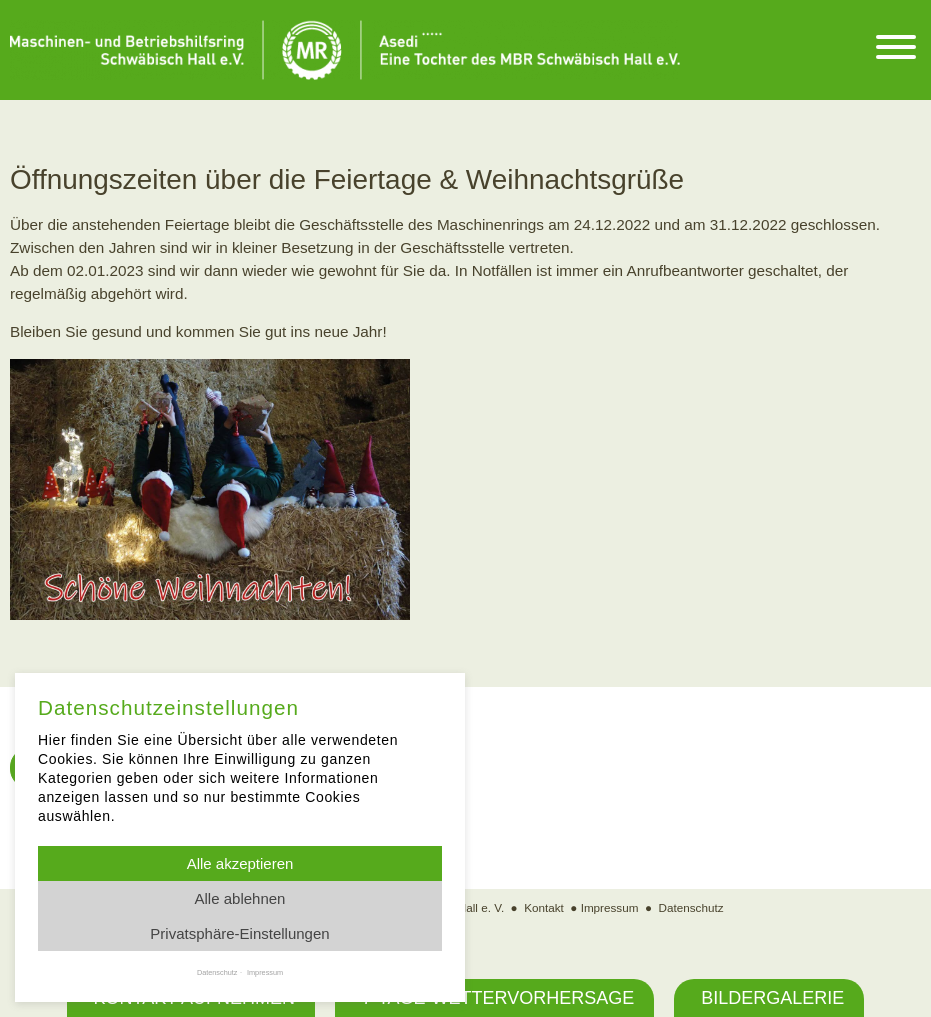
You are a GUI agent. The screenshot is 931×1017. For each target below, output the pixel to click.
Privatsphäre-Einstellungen (239, 933)
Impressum (610, 907)
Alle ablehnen (240, 898)
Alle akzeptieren (240, 863)
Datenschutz (691, 907)
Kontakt (544, 907)
